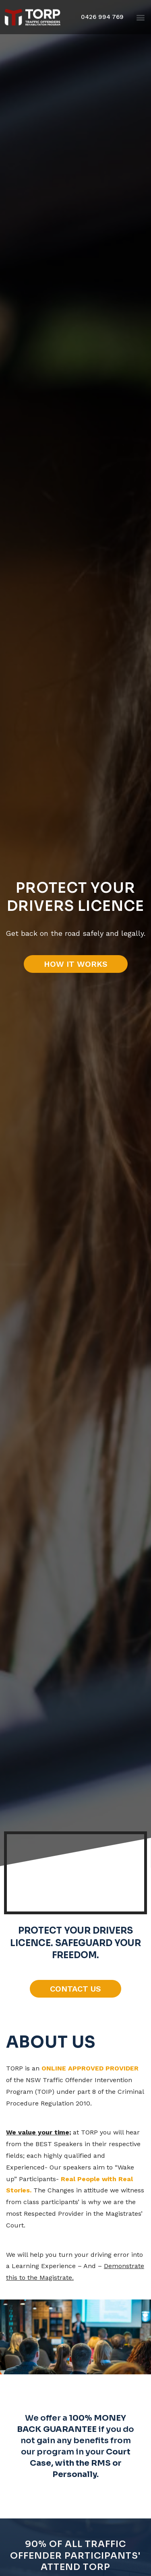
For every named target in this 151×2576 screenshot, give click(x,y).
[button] (102, 17)
